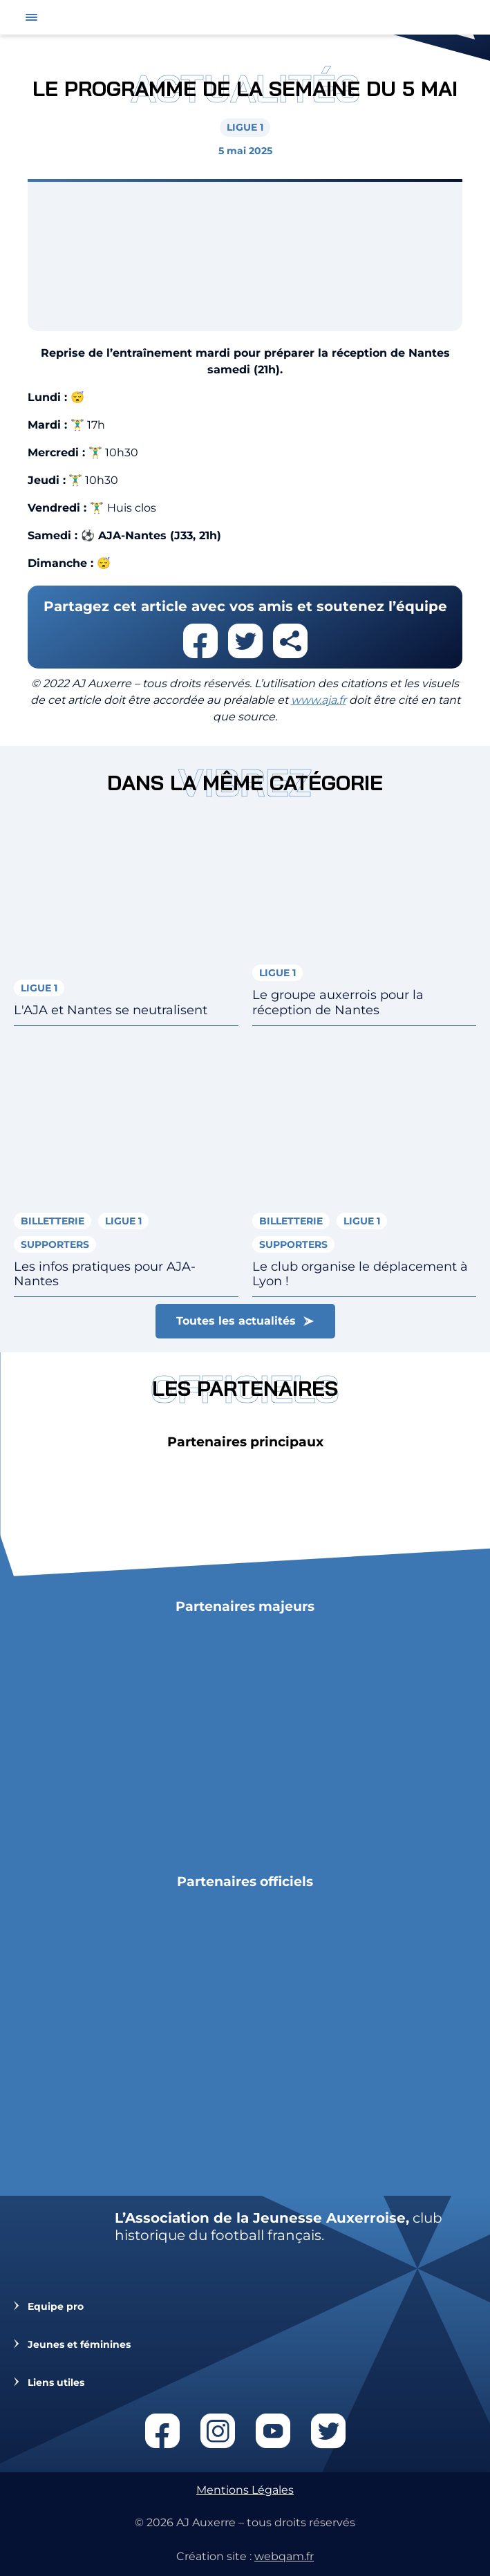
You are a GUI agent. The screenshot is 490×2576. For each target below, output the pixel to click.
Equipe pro (56, 2307)
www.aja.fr (318, 700)
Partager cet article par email (290, 641)
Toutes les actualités (236, 1320)
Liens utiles (56, 2383)
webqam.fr (284, 2556)
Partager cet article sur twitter (245, 641)
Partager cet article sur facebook (200, 641)
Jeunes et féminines (79, 2345)
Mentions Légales (245, 2489)
